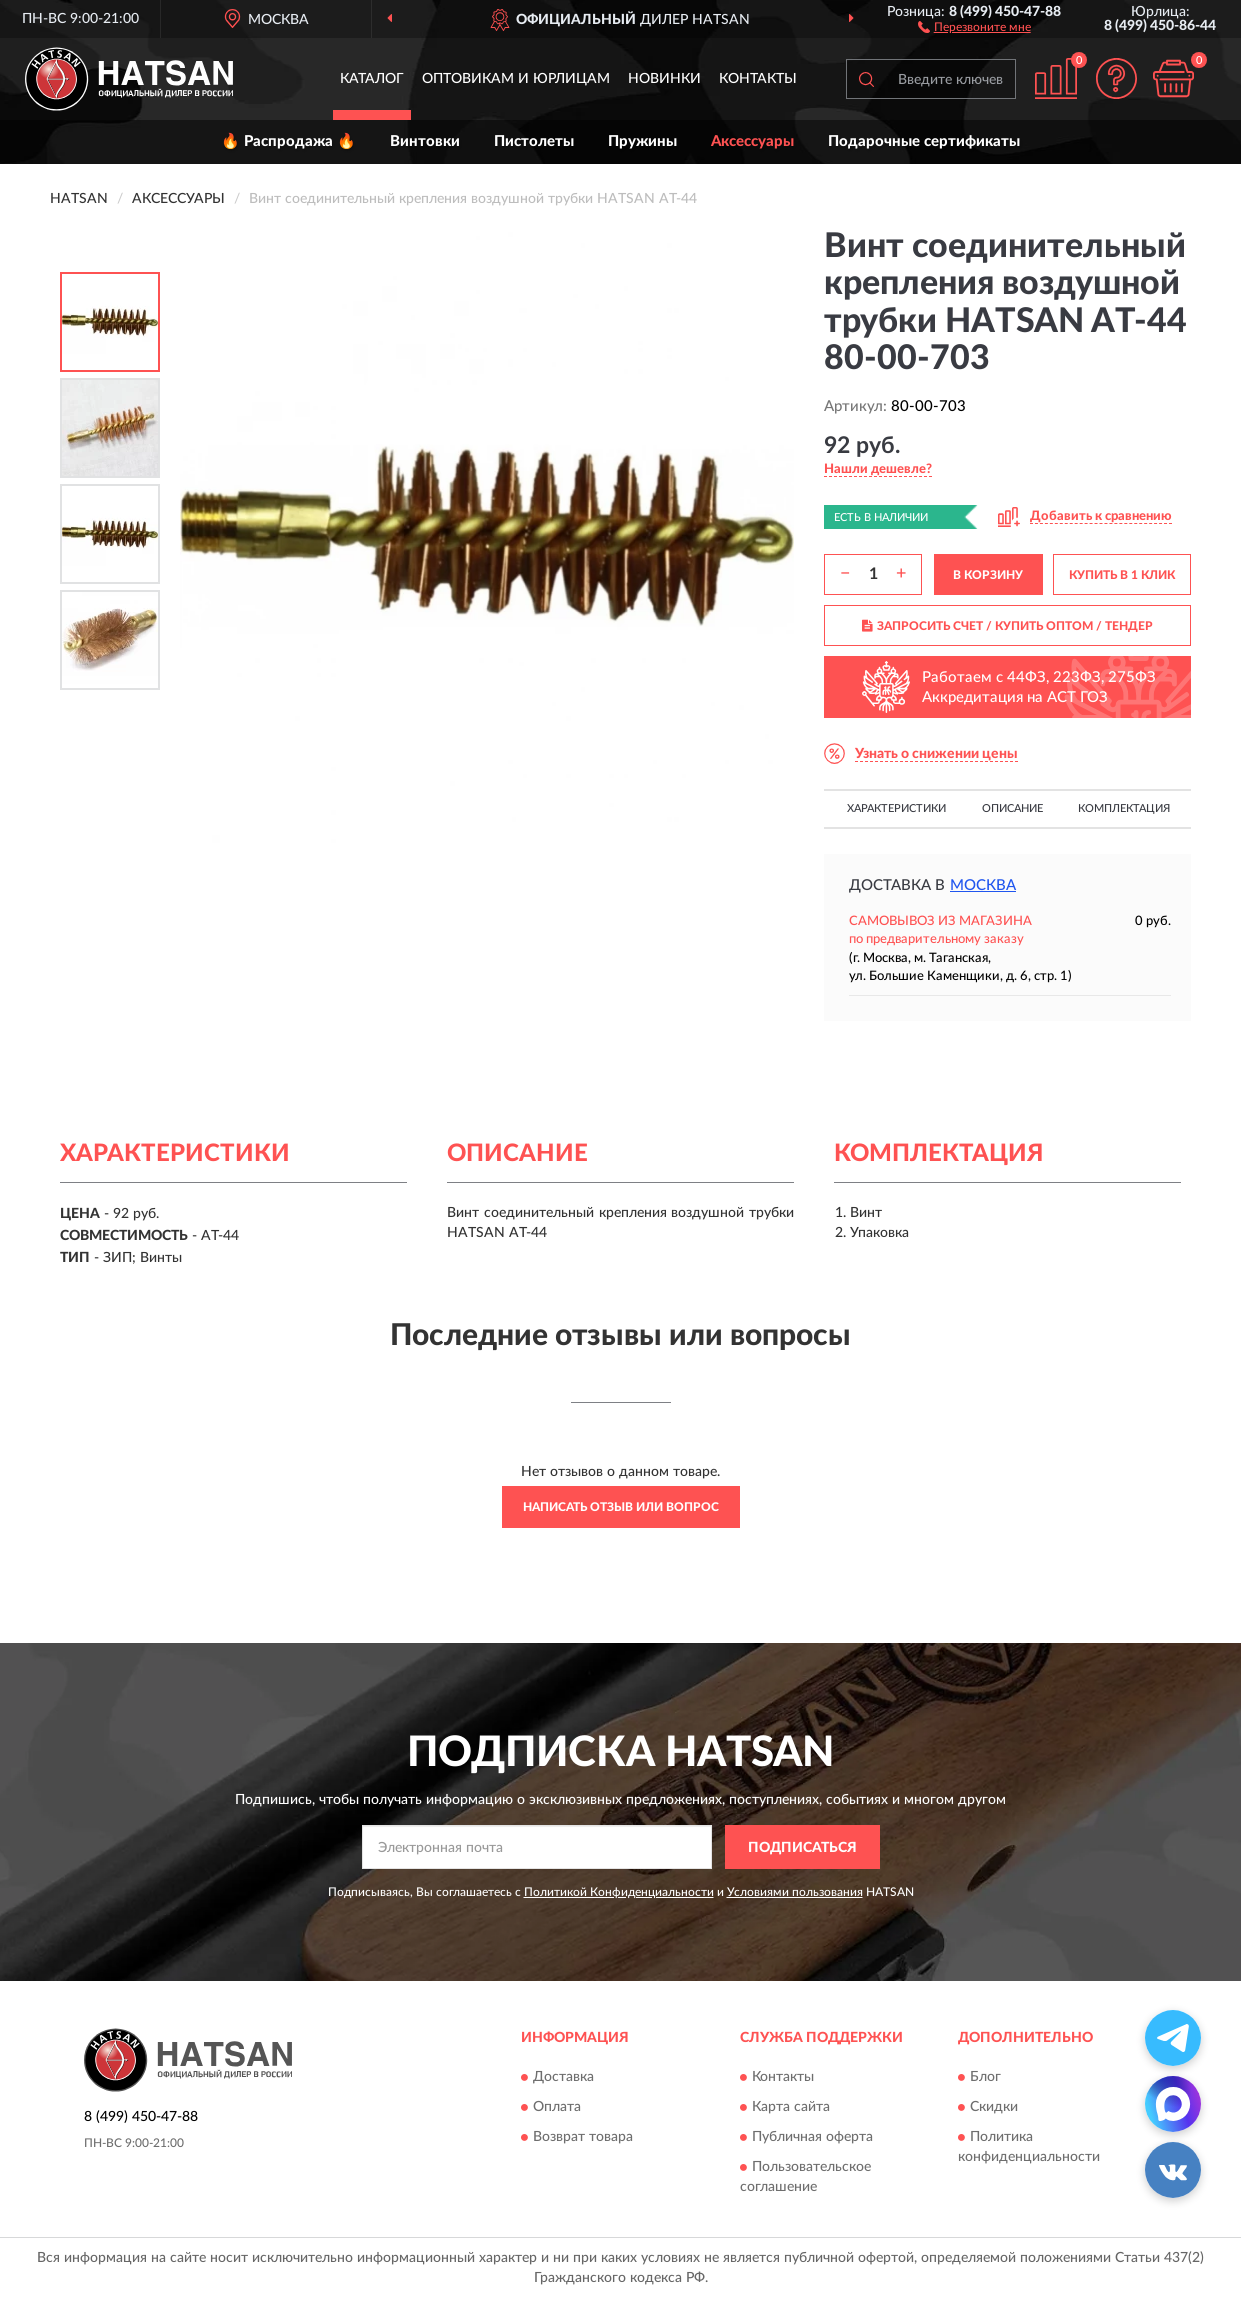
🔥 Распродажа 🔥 (288, 141)
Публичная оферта (812, 2137)
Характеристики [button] (896, 808)
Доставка (563, 2077)
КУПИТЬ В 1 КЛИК (1122, 575)
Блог (985, 2077)
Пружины (642, 141)
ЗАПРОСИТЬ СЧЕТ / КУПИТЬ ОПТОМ (1007, 626)
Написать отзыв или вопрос (621, 1507)
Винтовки (425, 141)
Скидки (994, 2107)
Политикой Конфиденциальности (619, 1892)
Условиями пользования (795, 1892)
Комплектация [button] (1124, 808)
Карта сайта (791, 2107)
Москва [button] (983, 885)
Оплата (557, 2107)
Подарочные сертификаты (924, 141)
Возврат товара (583, 2137)
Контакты (758, 79)
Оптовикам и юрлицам (516, 79)
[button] (974, 26)
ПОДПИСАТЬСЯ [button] (802, 1848)
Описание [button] (1012, 808)
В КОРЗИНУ (988, 575)
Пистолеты (534, 141)
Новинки (664, 79)
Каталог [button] (372, 79)
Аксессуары (752, 141)
